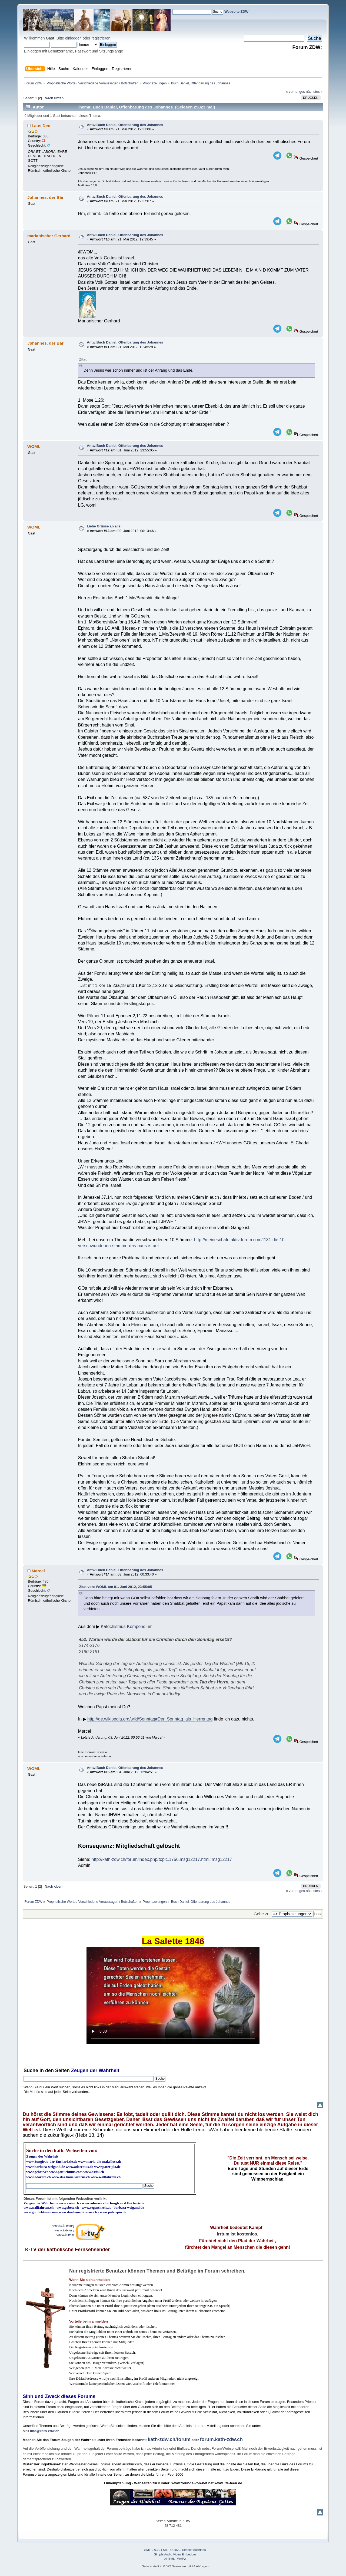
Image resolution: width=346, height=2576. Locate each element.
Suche (31, 2070)
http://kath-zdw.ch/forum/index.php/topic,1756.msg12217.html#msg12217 (162, 1859)
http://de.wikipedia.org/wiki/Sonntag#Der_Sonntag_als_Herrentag (149, 1719)
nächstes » (314, 92)
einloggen (73, 38)
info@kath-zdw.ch (44, 2431)
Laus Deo (41, 125)
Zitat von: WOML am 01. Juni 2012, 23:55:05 (115, 1587)
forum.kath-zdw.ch (221, 2439)
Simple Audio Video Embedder (175, 2554)
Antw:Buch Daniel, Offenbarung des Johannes (125, 125)
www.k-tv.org (64, 2230)
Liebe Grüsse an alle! (104, 526)
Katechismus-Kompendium (126, 1626)
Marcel (38, 1570)
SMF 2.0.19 (152, 2549)
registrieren (100, 38)
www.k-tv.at (65, 2235)
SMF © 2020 (172, 2549)
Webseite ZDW (236, 11)
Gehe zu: (262, 1913)
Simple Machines (194, 2549)
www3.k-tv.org (63, 2226)
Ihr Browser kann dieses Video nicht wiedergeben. (173, 1995)
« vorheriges (295, 92)
